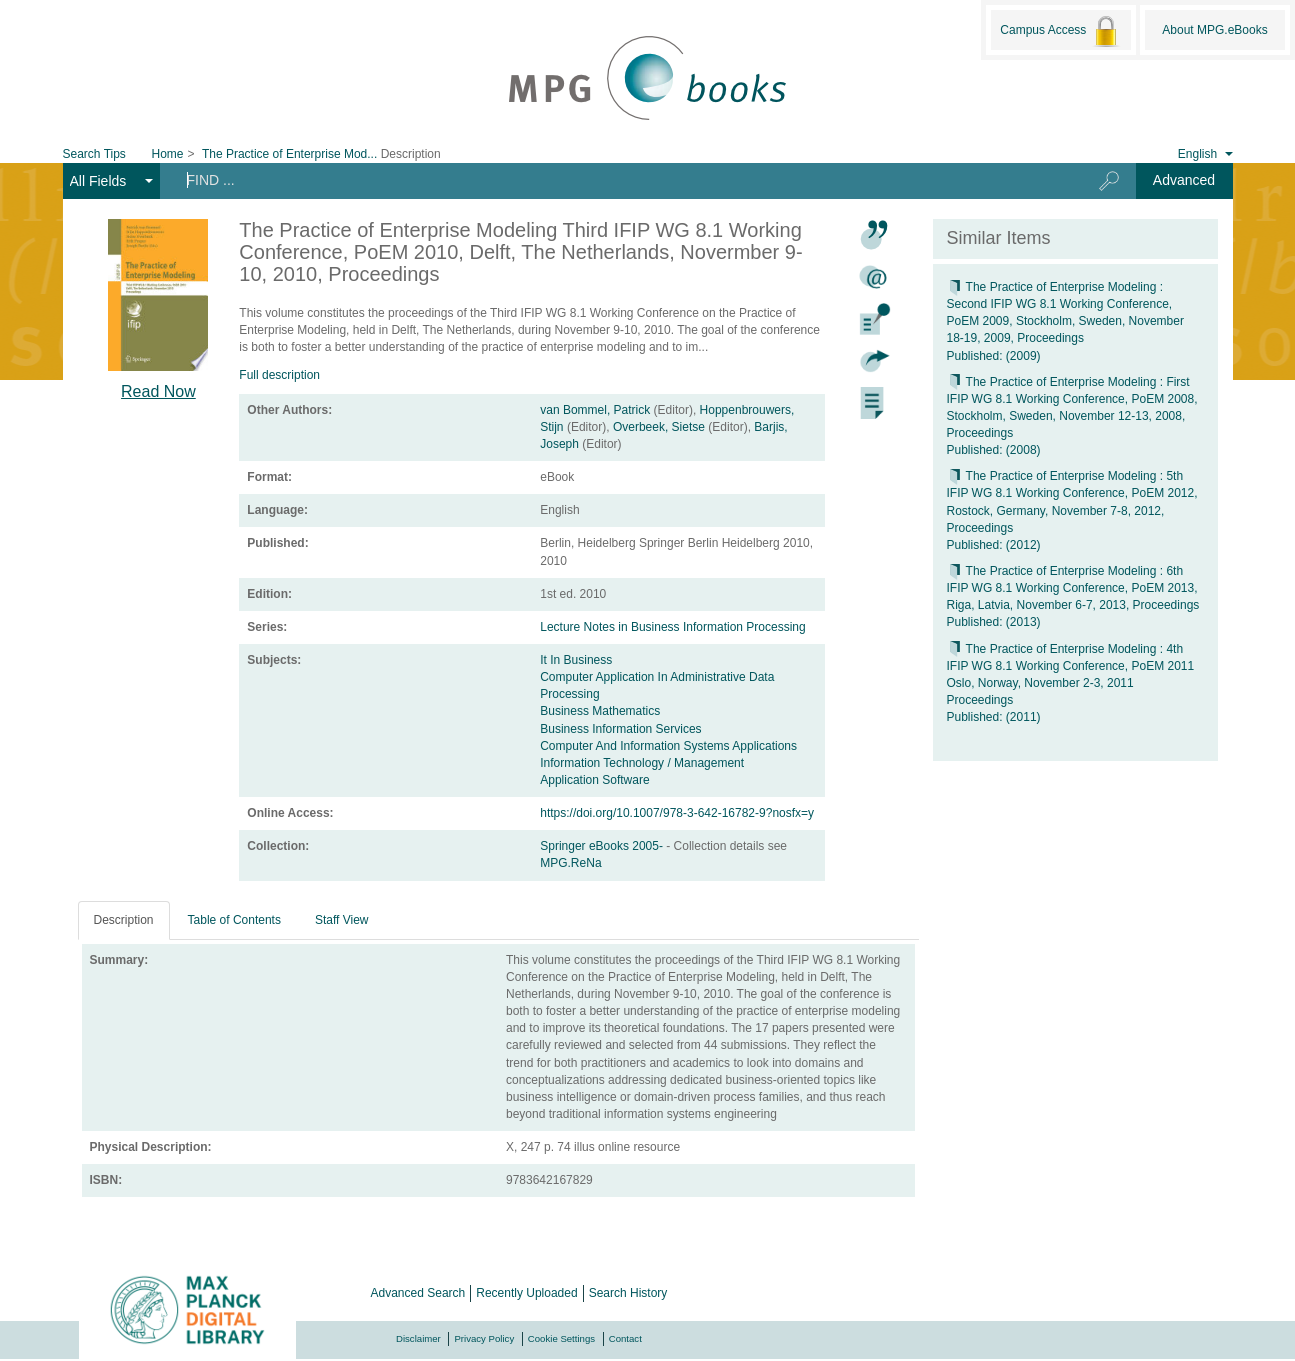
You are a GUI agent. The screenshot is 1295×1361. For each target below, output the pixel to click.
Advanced (1184, 180)
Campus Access (1060, 31)
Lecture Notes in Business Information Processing (672, 627)
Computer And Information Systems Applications (668, 746)
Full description (279, 375)
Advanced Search (418, 1293)
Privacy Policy (484, 1338)
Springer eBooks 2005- (603, 846)
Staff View (342, 920)
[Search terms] (614, 180)
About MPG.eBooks (1214, 30)
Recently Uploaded (526, 1293)
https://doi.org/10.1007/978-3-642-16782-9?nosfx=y (677, 813)
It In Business (576, 660)
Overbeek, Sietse (659, 427)
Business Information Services (620, 729)
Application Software (594, 780)
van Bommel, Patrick (595, 410)
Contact (625, 1338)
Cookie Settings (561, 1338)
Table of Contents (234, 920)
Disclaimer (418, 1338)
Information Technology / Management (642, 763)
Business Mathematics (600, 711)
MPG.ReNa (570, 863)
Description (124, 920)
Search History (628, 1293)
